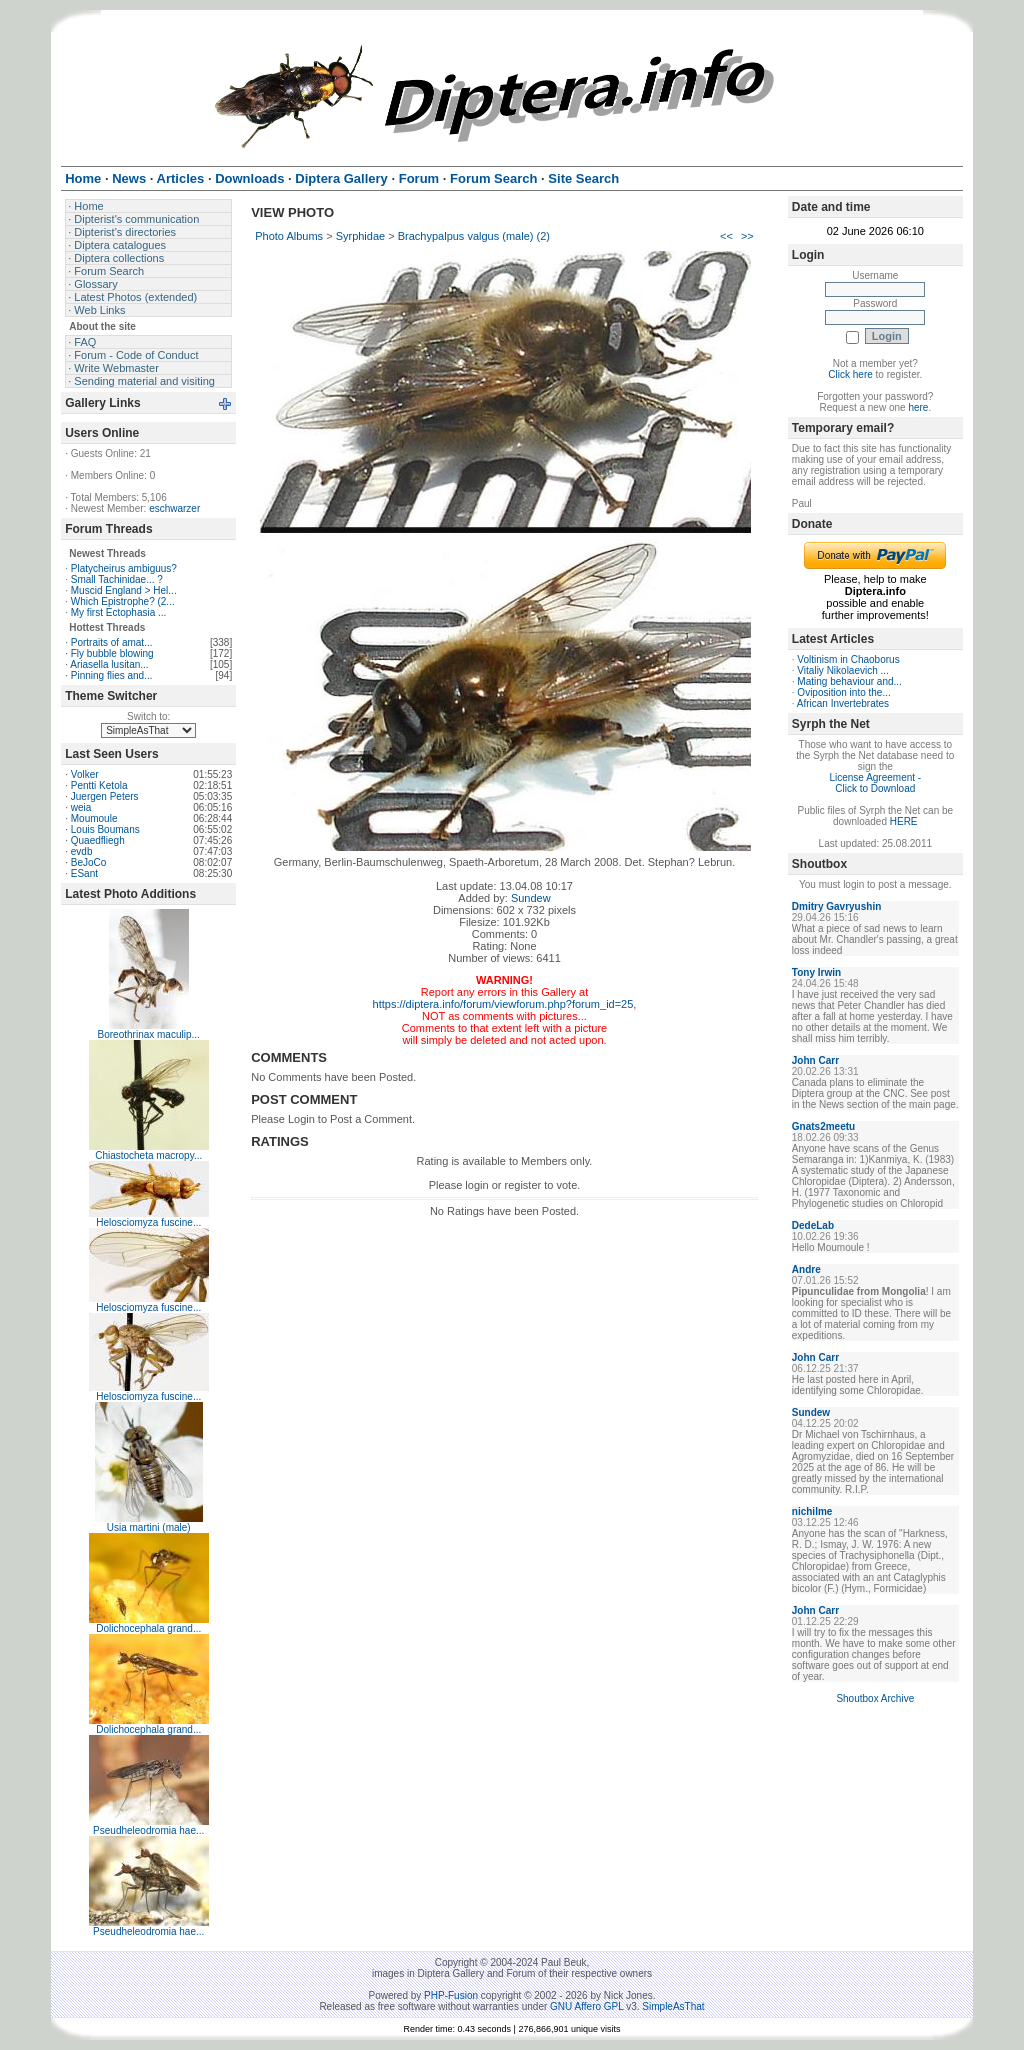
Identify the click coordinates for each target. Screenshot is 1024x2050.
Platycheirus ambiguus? (124, 568)
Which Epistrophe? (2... (123, 601)
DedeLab (813, 1225)
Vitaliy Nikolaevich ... (843, 670)
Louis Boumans (105, 829)
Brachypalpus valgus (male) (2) (474, 236)
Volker (85, 774)
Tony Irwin (816, 972)
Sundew (531, 898)
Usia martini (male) (149, 1527)
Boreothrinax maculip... (149, 1034)
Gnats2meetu (823, 1126)
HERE (904, 821)
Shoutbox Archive (875, 1698)
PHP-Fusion (451, 1995)
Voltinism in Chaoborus (848, 659)
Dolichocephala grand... (148, 1628)
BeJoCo (89, 862)
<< (726, 236)
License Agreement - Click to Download (875, 783)
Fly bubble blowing (112, 653)
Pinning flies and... (112, 675)
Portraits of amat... (112, 642)
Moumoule (94, 818)
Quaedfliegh (98, 840)
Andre (806, 1269)
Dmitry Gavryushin (836, 906)
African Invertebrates (843, 703)
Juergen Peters (105, 796)
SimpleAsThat (673, 2006)
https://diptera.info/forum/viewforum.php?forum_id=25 (503, 1004)
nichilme (812, 1511)
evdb (82, 851)
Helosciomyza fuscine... (148, 1222)
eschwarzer (174, 508)
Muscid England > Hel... (124, 590)
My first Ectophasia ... (119, 612)
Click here (850, 374)
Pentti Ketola (99, 785)
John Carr (815, 1060)
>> (747, 236)
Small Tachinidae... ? (117, 579)
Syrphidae (361, 236)
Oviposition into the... (843, 692)
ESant (84, 873)
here (918, 407)
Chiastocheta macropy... (148, 1155)
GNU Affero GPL (586, 2006)
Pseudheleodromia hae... (148, 1830)
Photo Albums (289, 236)
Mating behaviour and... (849, 681)
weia (81, 807)
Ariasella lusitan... (109, 664)
